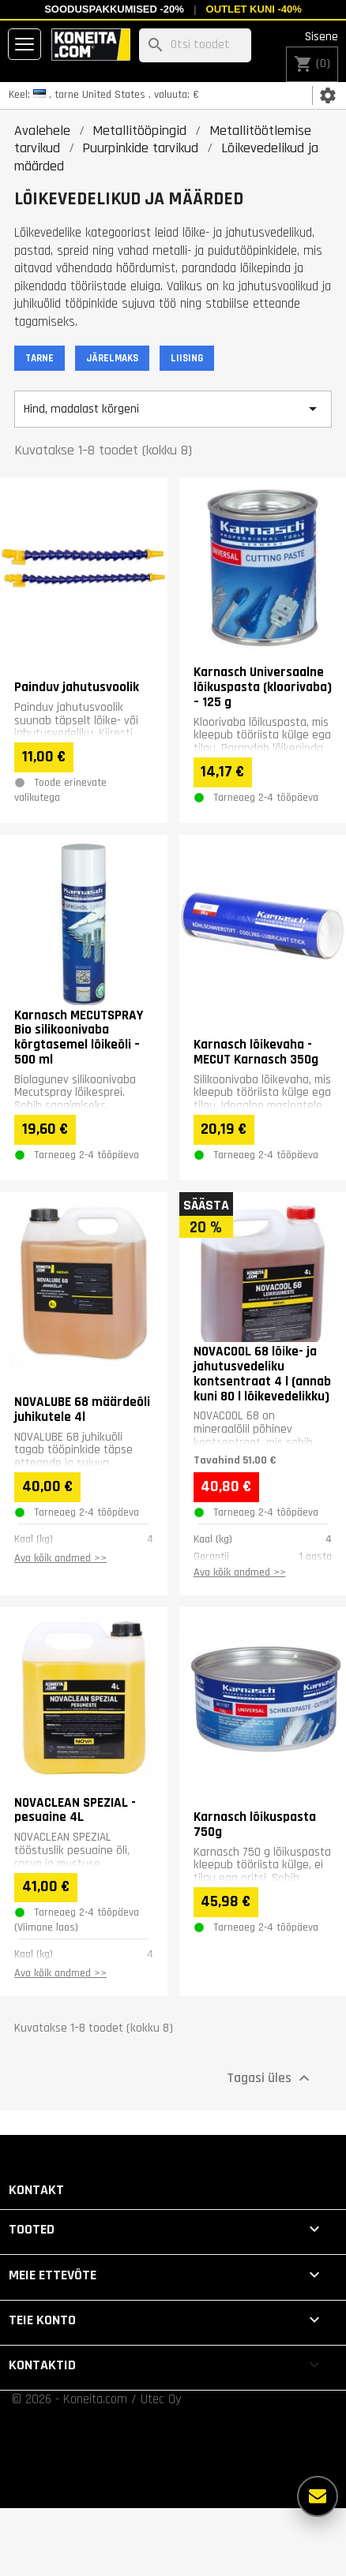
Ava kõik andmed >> (60, 1558)
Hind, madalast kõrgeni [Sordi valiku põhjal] (173, 408)
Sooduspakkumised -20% (114, 9)
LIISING (187, 358)
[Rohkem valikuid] (317, 2496)
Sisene (321, 36)
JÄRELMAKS (112, 358)
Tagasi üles (270, 2078)
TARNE (39, 358)
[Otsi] (195, 45)
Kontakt (36, 2190)
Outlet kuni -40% (254, 9)
